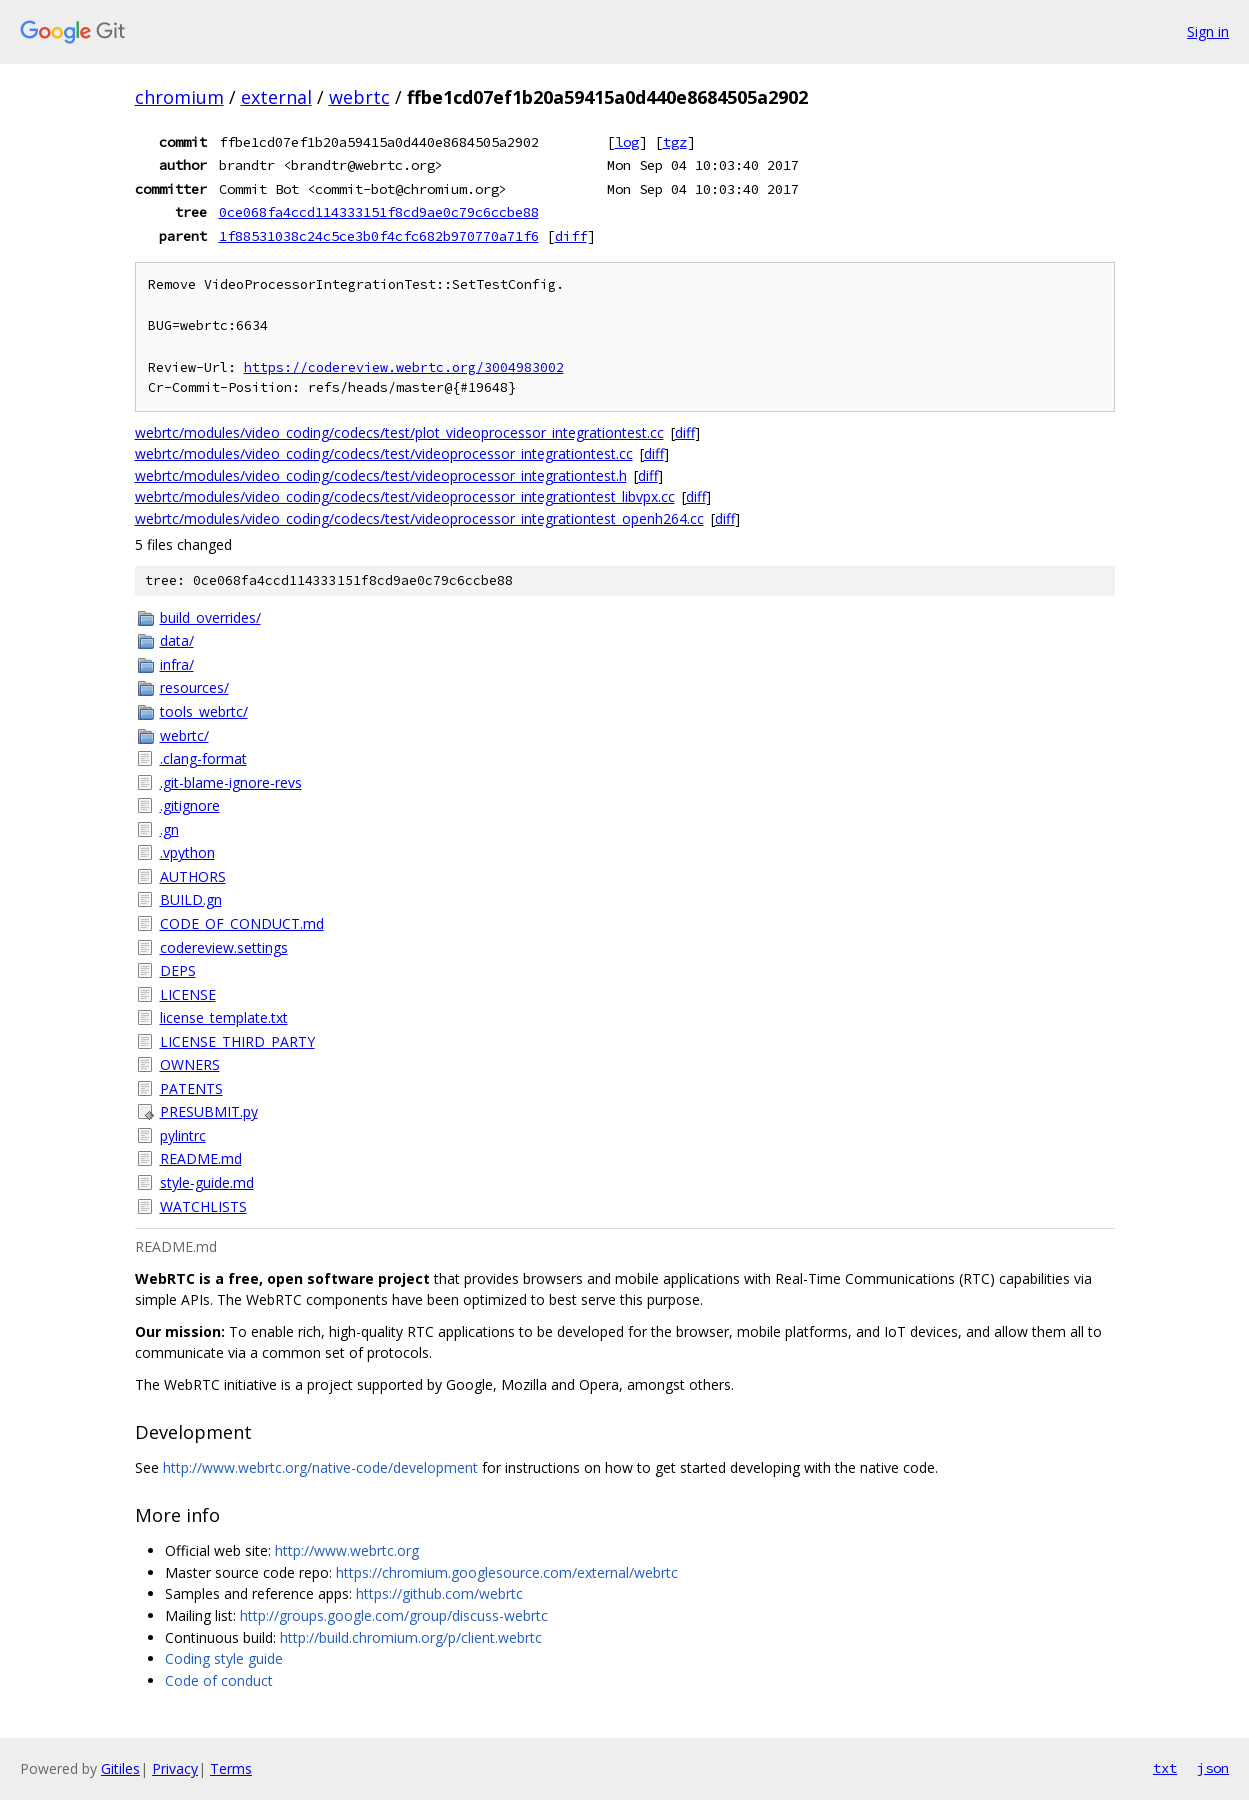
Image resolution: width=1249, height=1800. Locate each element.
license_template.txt (224, 1017)
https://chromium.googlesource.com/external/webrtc (507, 1572)
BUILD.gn (191, 899)
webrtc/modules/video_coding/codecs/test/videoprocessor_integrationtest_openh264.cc (419, 518)
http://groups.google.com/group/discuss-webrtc (394, 1615)
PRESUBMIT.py (209, 1111)
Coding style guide (224, 1658)
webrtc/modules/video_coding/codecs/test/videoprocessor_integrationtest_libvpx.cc (405, 496)
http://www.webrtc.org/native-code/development (320, 1467)
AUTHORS (193, 876)
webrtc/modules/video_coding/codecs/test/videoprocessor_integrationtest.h (381, 475)
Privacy (175, 1768)
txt (1165, 1768)
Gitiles (120, 1768)
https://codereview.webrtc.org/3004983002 (404, 367)
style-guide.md (207, 1182)
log (627, 142)
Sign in (1208, 31)
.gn (169, 829)
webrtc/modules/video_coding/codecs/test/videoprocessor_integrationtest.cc (384, 453)
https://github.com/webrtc (439, 1593)
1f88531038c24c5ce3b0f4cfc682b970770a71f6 (379, 236)
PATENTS (191, 1088)
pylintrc (183, 1135)
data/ (177, 640)
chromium (179, 97)
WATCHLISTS (203, 1206)
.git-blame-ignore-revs (231, 782)
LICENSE (188, 994)
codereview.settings (224, 947)
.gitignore (190, 805)
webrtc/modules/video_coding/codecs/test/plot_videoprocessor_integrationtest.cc (399, 432)
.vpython (187, 852)
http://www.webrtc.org (347, 1550)
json (1213, 1768)
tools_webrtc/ (204, 711)
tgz (675, 142)
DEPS (178, 970)
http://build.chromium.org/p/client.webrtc (411, 1637)
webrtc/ (184, 735)
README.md (201, 1158)
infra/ (177, 664)
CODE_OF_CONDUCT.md (242, 923)
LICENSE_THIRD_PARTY (237, 1041)
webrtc (359, 97)
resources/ (194, 687)
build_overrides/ (210, 617)
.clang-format (203, 758)
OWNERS (190, 1064)
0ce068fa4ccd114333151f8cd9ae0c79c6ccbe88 (379, 212)
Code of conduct (219, 1680)
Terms (231, 1768)
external (276, 97)
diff (571, 236)
